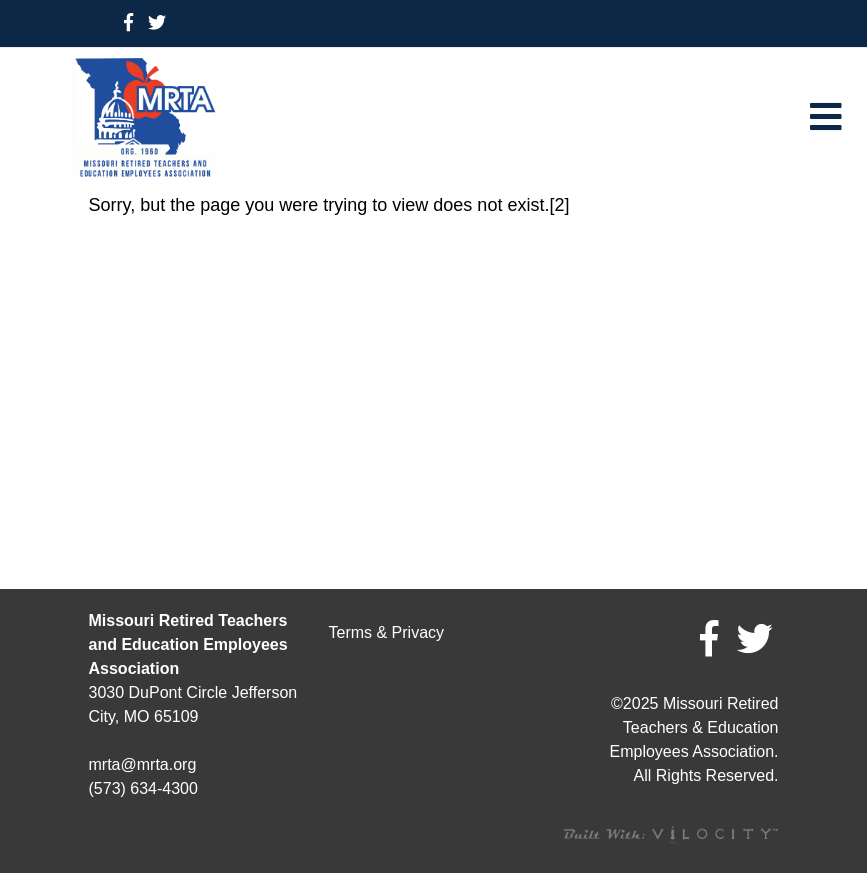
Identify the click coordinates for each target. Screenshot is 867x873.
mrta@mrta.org (143, 764)
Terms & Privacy (387, 632)
